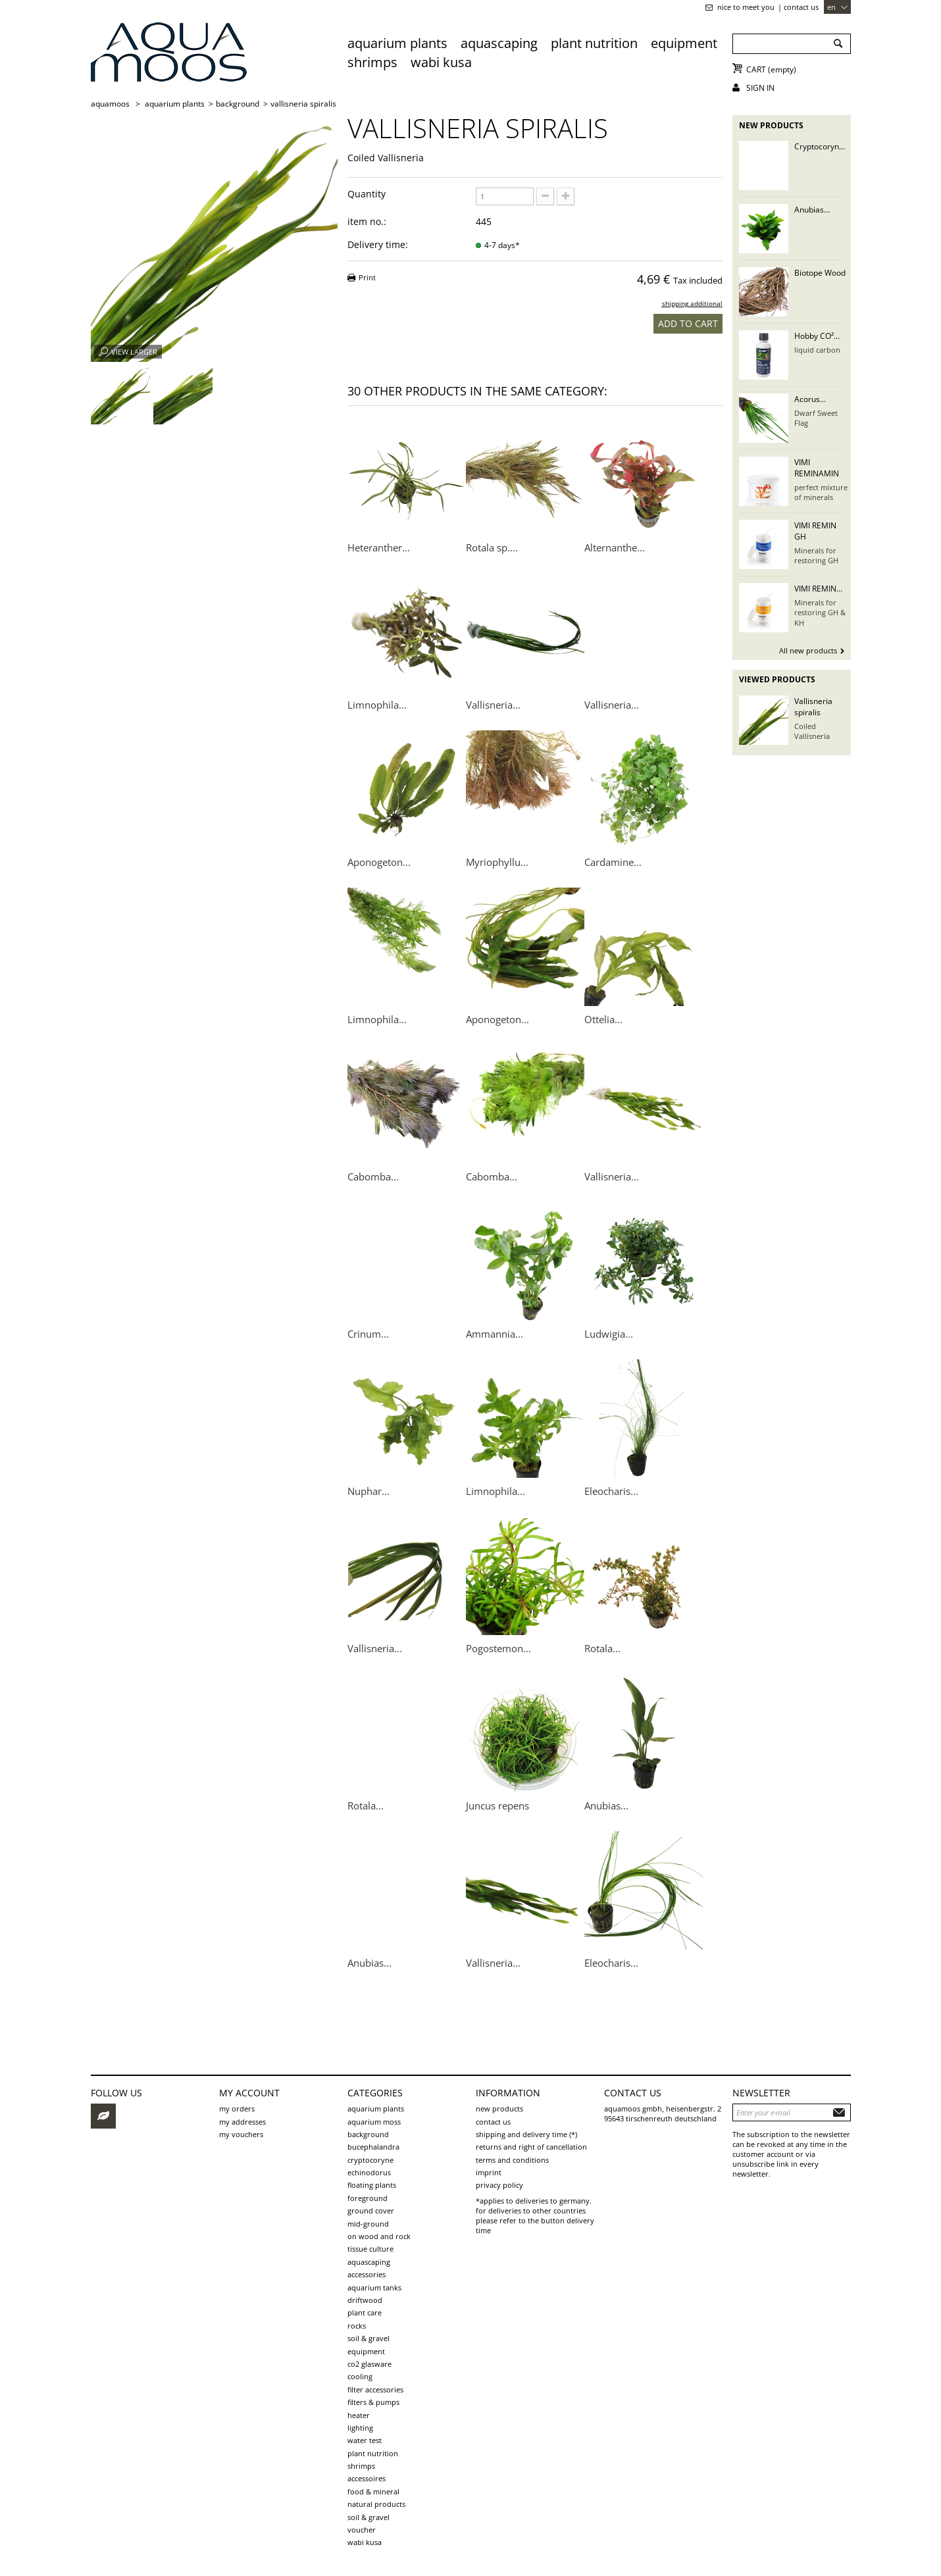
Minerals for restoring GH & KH (820, 612)
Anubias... (606, 1805)
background (368, 2134)
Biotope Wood (820, 272)
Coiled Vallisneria (812, 731)
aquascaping (499, 43)
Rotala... (602, 1648)
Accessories (366, 2274)
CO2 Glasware (369, 2364)
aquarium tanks (374, 2287)
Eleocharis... (611, 1491)
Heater (358, 2415)
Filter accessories (375, 2389)
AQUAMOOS (110, 103)
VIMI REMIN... (818, 588)
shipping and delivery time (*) (526, 2134)
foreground (367, 2198)
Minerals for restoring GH (816, 555)
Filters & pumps (373, 2402)
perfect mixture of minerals (821, 492)
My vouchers (241, 2134)
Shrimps (372, 62)
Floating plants (371, 2185)
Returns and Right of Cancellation (531, 2147)
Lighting (360, 2428)
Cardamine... (613, 862)
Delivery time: (377, 244)
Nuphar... (368, 1491)
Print (367, 277)
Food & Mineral (373, 2491)
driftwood (364, 2300)
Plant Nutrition (594, 43)
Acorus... (810, 399)
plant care (364, 2312)
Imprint (488, 2172)
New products (771, 125)
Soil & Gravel (368, 2517)
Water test (364, 2440)
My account (249, 2092)
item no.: (366, 221)
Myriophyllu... (497, 862)
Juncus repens (497, 1805)
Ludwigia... (608, 1333)
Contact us (801, 7)
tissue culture (370, 2249)
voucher (361, 2530)
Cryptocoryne (370, 2160)
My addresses (242, 2122)
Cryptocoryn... (819, 146)
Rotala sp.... (492, 547)
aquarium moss (374, 2122)
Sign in (760, 87)
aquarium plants (397, 43)
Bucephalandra (373, 2147)
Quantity (366, 194)
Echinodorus (369, 2172)
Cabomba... (373, 1176)
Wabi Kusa (441, 62)
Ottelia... (603, 1019)
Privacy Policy (499, 2185)
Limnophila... (377, 704)
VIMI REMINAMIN (816, 468)
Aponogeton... (379, 862)
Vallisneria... (493, 704)
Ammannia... (494, 1333)
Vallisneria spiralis (813, 706)
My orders (237, 2108)
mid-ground (368, 2224)
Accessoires (366, 2478)
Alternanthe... (614, 547)
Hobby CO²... (817, 335)
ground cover (370, 2210)
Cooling (359, 2376)
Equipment (684, 43)
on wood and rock (379, 2236)
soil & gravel (368, 2338)
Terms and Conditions (512, 2160)
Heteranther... (378, 547)
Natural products (376, 2504)
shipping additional (692, 303)
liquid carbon (817, 350)
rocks (356, 2326)
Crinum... (368, 1333)
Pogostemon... (498, 1648)
